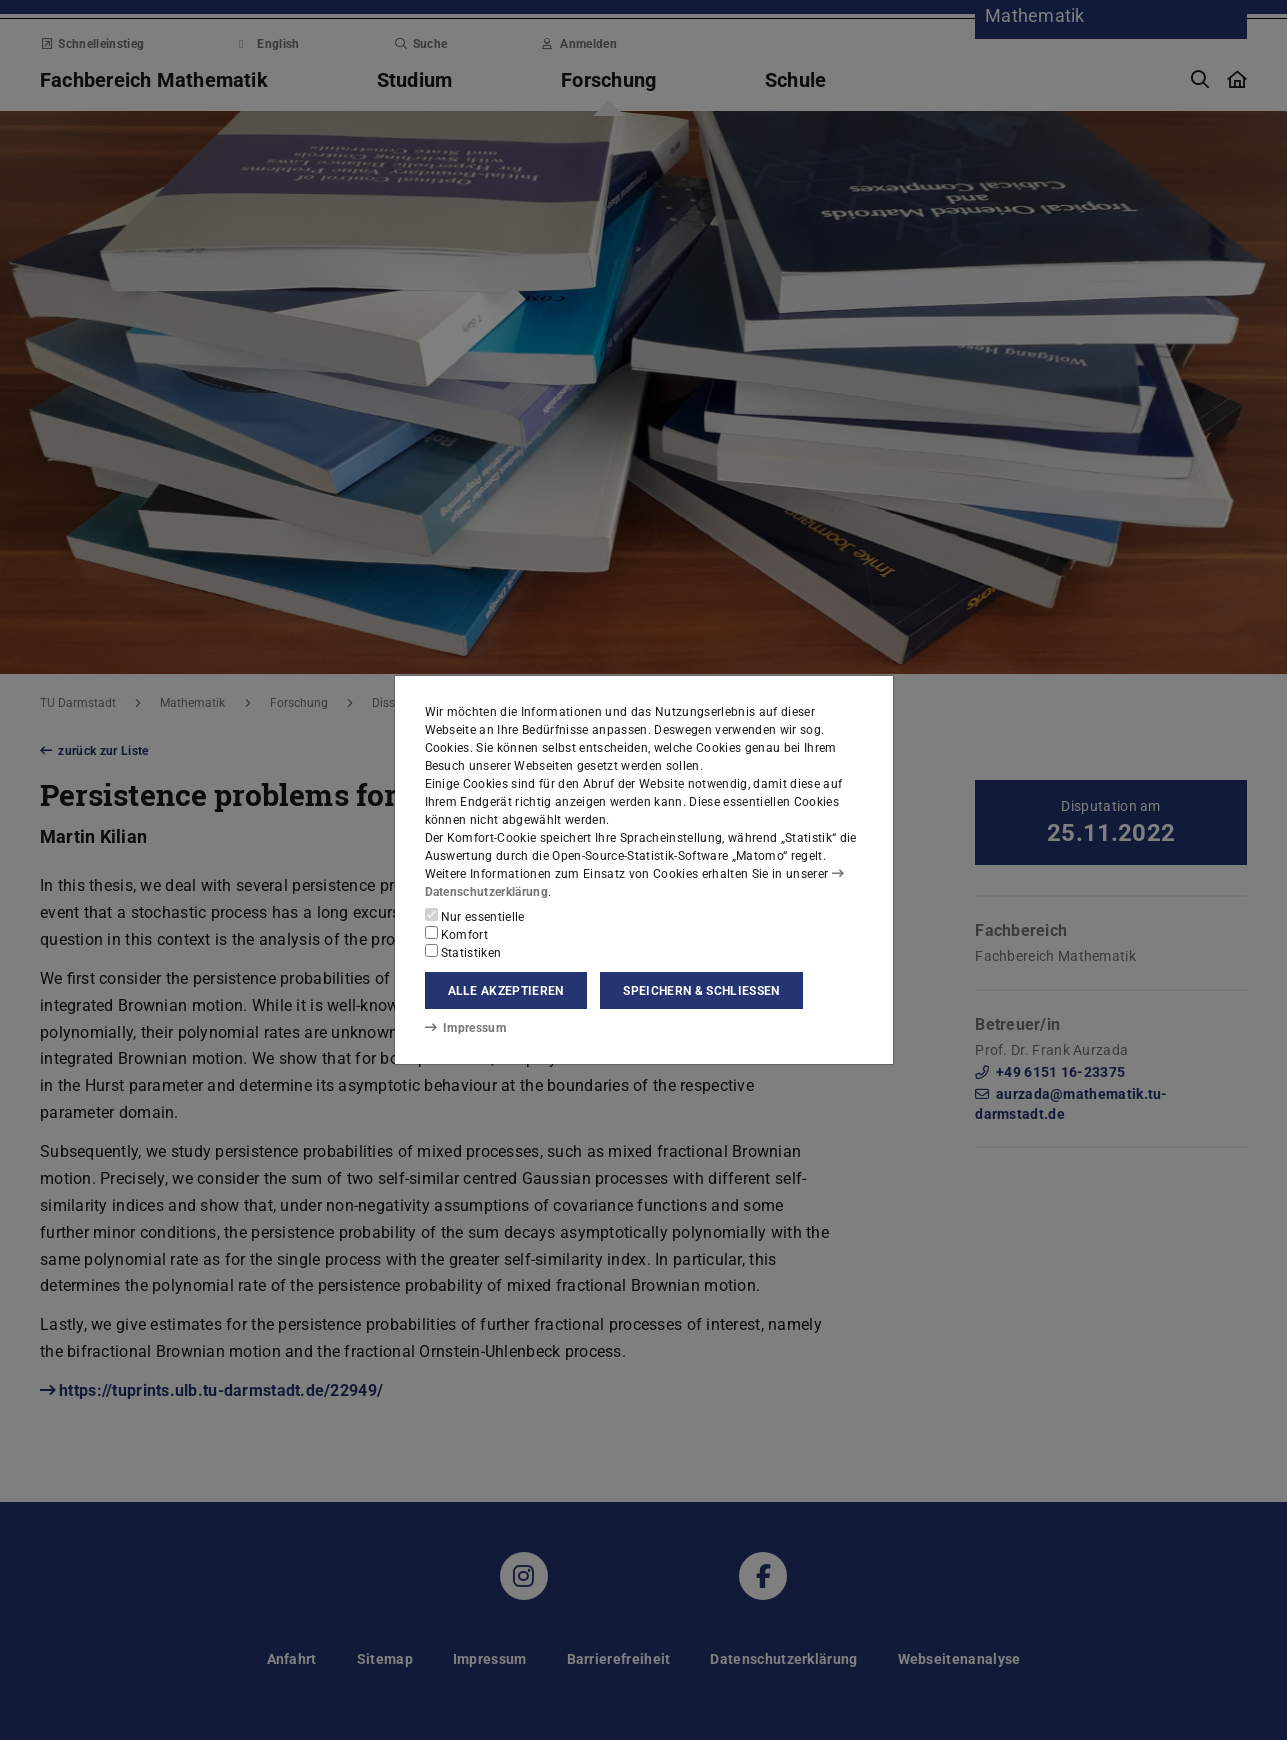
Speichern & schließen (701, 991)
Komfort (457, 934)
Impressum (465, 1028)
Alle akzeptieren (506, 991)
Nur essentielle (475, 916)
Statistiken (463, 952)
